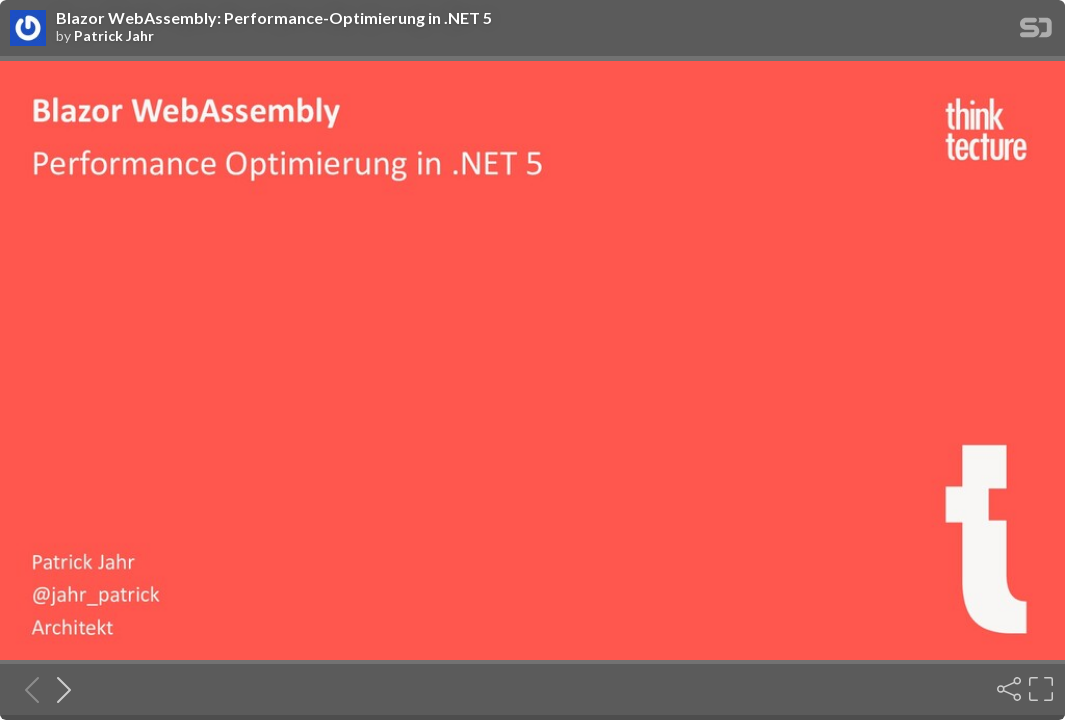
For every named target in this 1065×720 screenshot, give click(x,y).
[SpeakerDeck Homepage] (1036, 31)
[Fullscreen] (1039, 689)
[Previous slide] (26, 689)
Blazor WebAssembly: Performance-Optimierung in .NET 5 (274, 18)
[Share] (1007, 689)
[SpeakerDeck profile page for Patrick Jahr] (28, 29)
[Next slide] (58, 689)
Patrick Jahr (114, 36)
